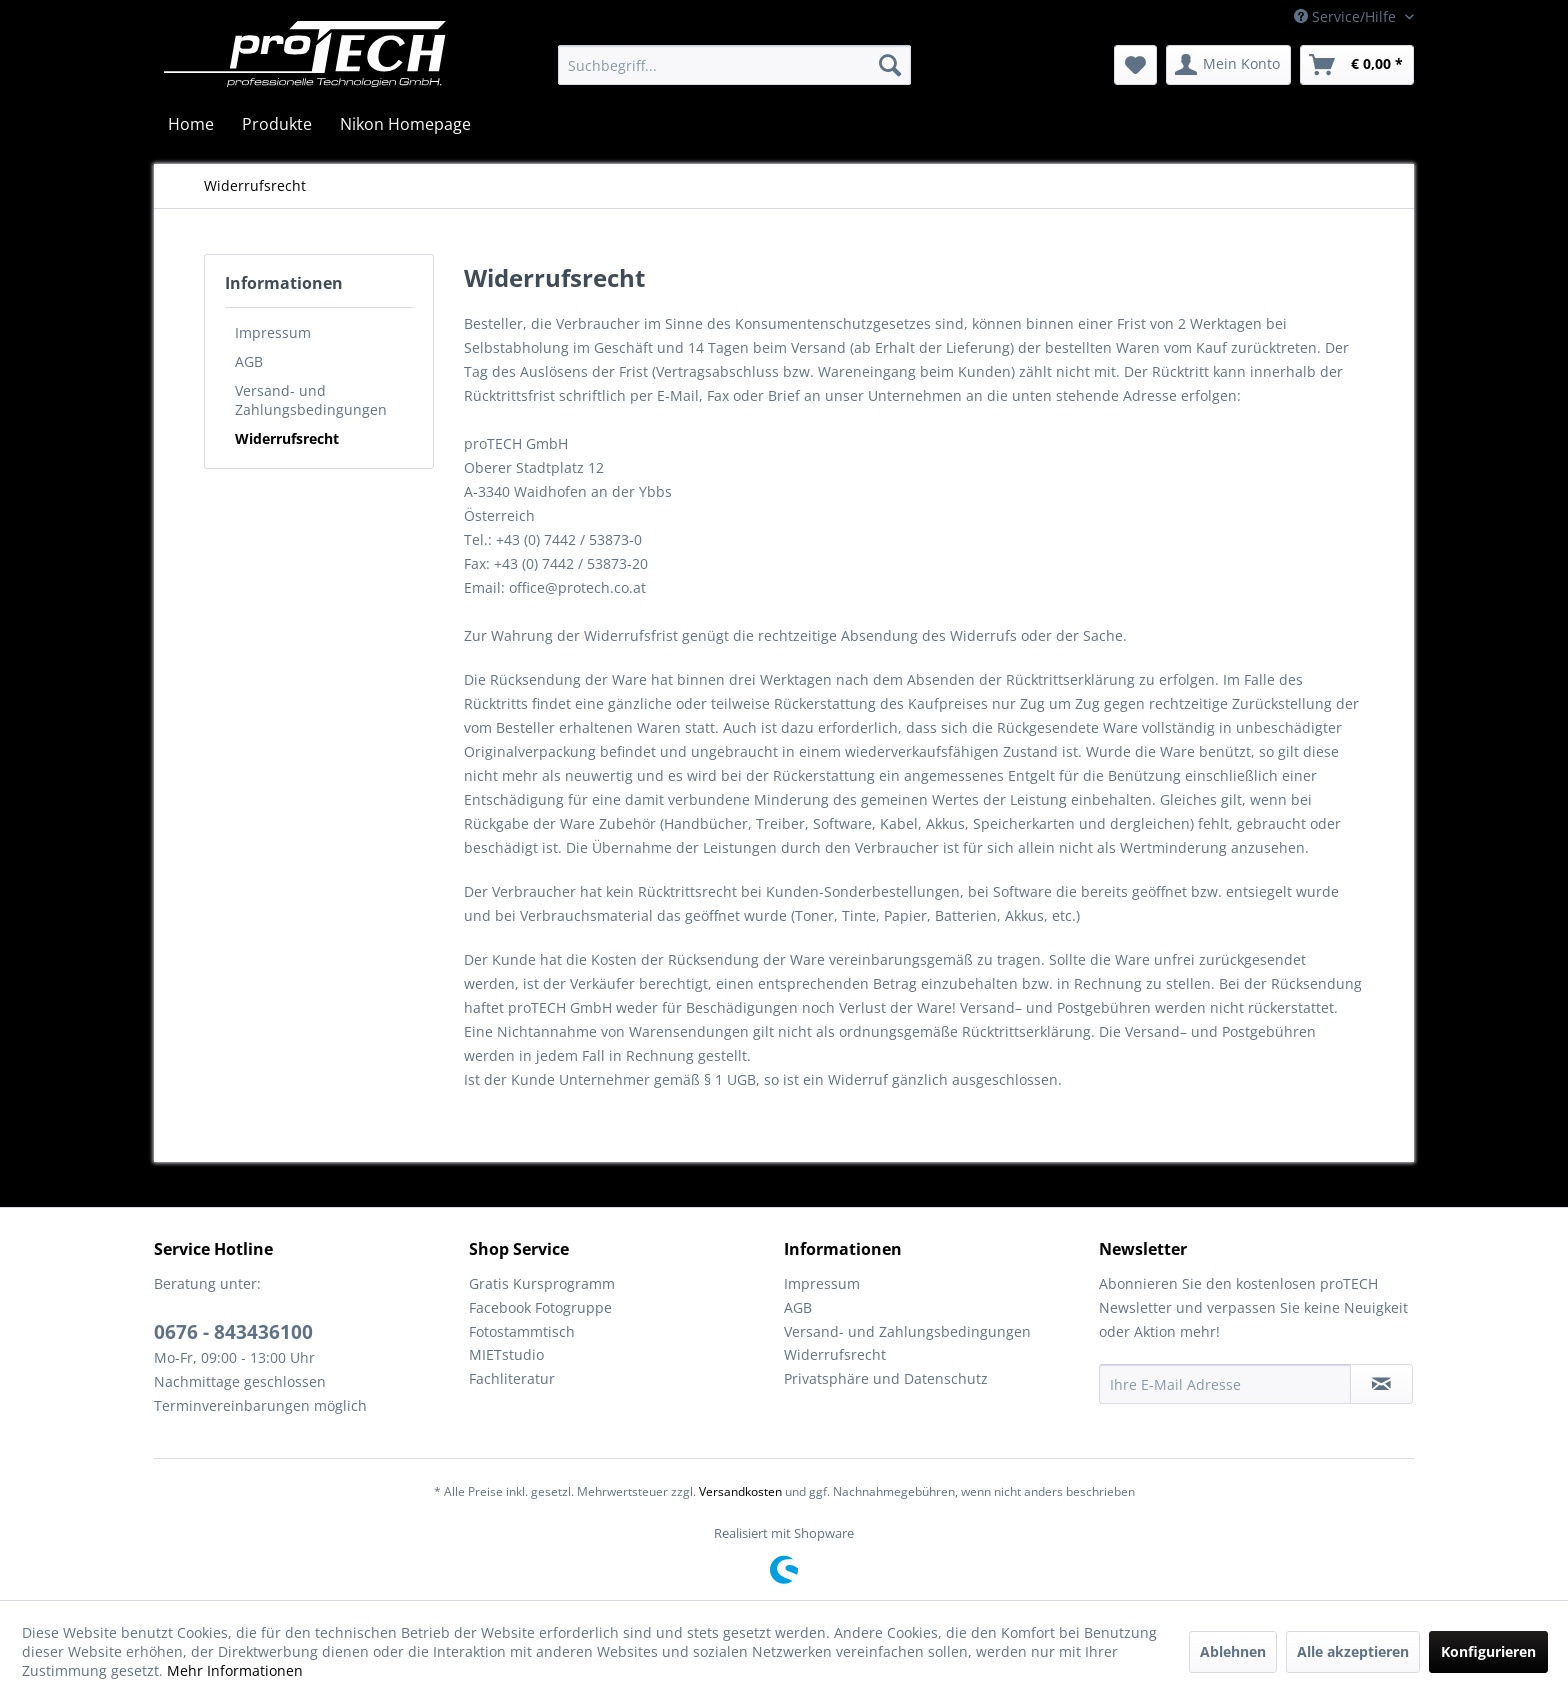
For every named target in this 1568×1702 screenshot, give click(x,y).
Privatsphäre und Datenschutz (886, 1378)
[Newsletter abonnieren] (1381, 1384)
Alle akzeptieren (1353, 1651)
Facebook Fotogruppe (540, 1307)
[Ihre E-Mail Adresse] (1225, 1384)
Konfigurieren (1488, 1651)
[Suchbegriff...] (734, 65)
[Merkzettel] (1135, 65)
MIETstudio (506, 1354)
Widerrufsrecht (287, 438)
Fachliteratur (512, 1378)
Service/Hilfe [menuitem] (1347, 16)
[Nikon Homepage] (405, 124)
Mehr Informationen (235, 1670)
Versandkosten (740, 1491)
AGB (249, 361)
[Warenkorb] (1357, 65)
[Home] (191, 124)
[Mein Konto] (1228, 65)
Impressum (273, 332)
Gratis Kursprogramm (542, 1283)
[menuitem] (734, 65)
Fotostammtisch (522, 1331)
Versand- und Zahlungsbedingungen (311, 400)
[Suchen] (890, 65)
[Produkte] (277, 124)
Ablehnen (1233, 1651)
